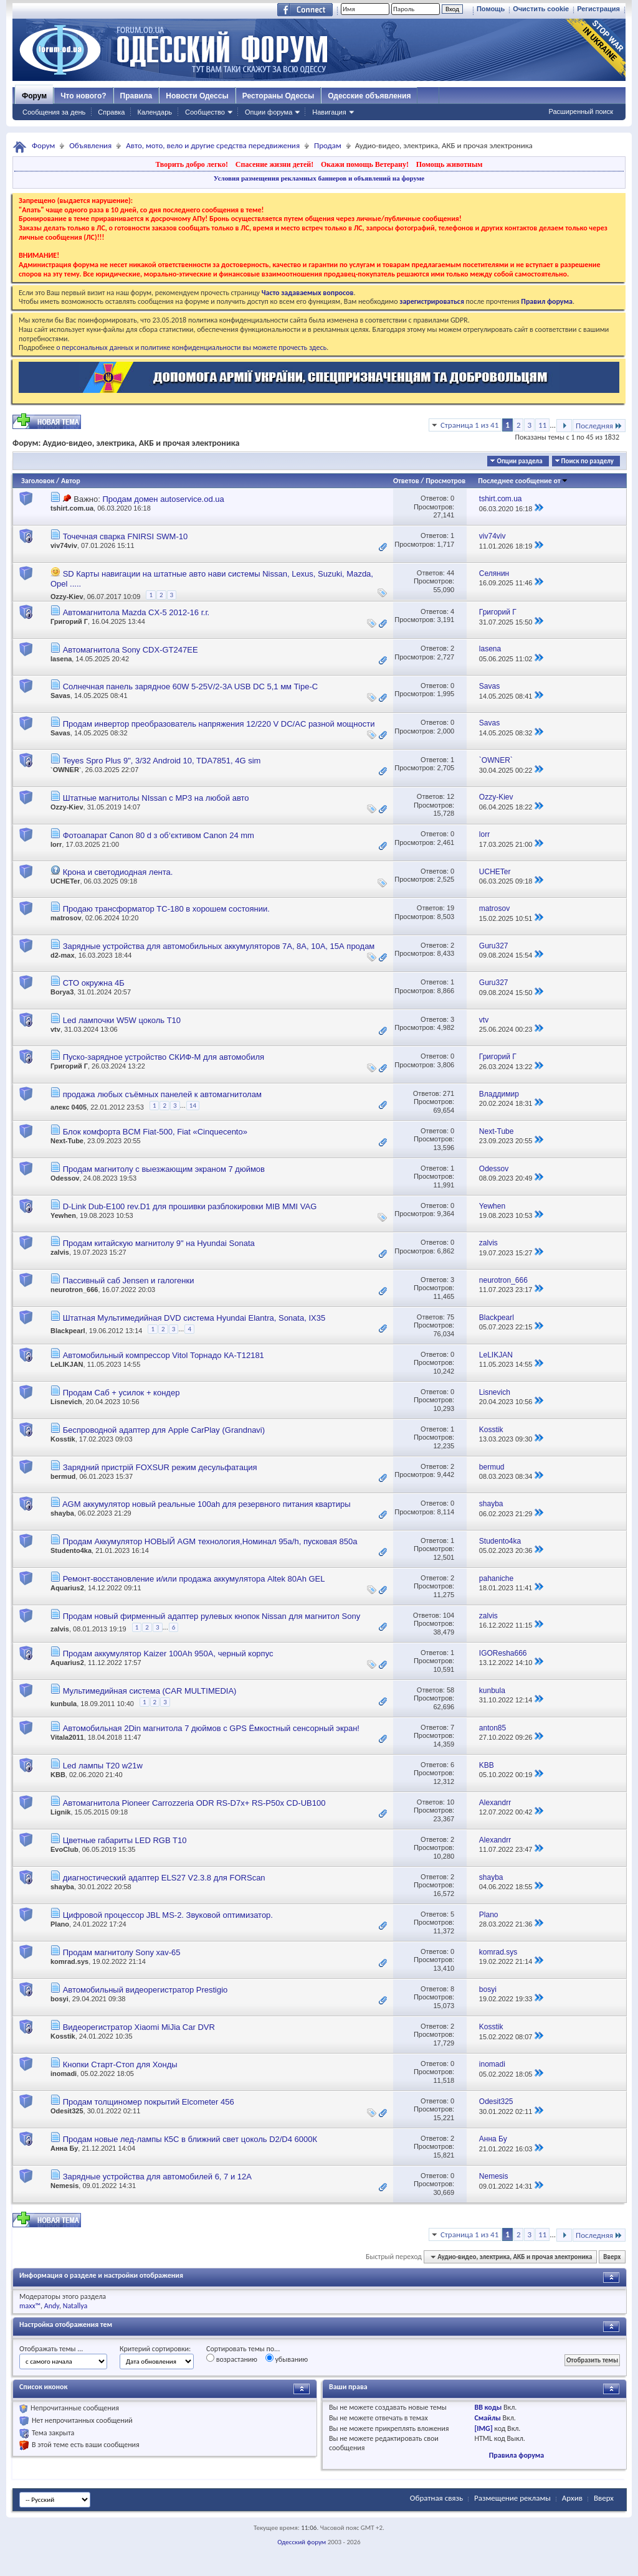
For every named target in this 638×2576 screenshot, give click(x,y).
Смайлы (487, 2417)
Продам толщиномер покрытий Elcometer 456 (148, 2102)
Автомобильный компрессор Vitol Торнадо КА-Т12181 (163, 1355)
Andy (51, 2305)
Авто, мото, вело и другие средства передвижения (213, 145)
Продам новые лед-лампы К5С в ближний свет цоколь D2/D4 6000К (190, 2139)
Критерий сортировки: (155, 2348)
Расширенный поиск (580, 111)
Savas (60, 695)
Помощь (491, 8)
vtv (55, 1029)
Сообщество (205, 112)
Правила (136, 96)
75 (450, 1317)
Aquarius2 (67, 1588)
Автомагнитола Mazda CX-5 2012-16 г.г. (136, 612)
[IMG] (483, 2428)
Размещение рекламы (512, 2498)
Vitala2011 (67, 1737)
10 (450, 1802)
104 (448, 1615)
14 (192, 1106)
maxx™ (29, 2305)
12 (450, 796)
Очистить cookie (541, 8)
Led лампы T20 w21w (103, 1765)
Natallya (75, 2305)
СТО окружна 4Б (94, 983)
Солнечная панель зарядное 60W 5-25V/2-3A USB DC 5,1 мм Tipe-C (190, 686)
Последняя (599, 425)
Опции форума (268, 112)
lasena (61, 659)
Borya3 (62, 992)
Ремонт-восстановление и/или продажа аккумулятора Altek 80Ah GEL (194, 1578)
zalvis (59, 1252)
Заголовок (37, 480)
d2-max (62, 955)
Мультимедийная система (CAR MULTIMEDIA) (150, 1691)
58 (450, 1690)
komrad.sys (69, 1961)
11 (542, 425)
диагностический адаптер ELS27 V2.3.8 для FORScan (164, 1877)
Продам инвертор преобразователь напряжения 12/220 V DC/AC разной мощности (219, 724)
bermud (62, 1476)
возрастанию (231, 2359)
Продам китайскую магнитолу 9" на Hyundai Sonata (159, 1243)
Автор (70, 480)
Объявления (90, 145)
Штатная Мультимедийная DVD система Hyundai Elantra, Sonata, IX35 (194, 1318)
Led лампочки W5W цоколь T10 (122, 1020)
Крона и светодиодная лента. (118, 872)
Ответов (406, 480)
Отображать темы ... (51, 2348)
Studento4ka (71, 1550)
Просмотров (445, 480)
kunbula (63, 1703)
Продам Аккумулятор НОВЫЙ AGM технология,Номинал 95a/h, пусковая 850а (210, 1541)
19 (450, 908)
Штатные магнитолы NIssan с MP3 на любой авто (156, 798)
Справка (111, 112)
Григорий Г (69, 621)
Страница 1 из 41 (469, 425)
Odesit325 (66, 2111)
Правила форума (516, 2455)
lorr (56, 844)
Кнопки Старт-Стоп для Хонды (120, 2064)
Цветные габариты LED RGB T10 (125, 1840)
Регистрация (598, 8)
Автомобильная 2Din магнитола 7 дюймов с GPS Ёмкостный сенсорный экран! (211, 1728)
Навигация (329, 112)
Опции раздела (519, 461)
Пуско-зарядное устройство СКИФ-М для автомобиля (164, 1057)
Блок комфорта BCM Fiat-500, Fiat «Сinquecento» (155, 1131)
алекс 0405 (68, 1107)
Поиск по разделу (587, 461)
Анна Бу (64, 2148)
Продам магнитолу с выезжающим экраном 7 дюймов (164, 1169)
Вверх (612, 2257)
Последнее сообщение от (523, 480)
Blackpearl (67, 1330)
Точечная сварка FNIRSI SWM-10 (125, 536)
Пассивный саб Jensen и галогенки (128, 1280)
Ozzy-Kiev (66, 596)
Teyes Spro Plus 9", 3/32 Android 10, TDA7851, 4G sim (161, 760)
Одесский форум (301, 2542)
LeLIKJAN (66, 1364)
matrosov (66, 918)
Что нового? (83, 96)
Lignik (60, 1812)
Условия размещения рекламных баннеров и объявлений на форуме (319, 178)
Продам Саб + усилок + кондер (121, 1392)
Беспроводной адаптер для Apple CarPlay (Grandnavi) (164, 1430)
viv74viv (63, 545)
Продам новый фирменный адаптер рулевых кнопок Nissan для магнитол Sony (212, 1616)
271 (448, 1093)
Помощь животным (449, 164)
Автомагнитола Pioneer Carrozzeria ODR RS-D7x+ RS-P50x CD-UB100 (194, 1803)
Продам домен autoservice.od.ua (163, 499)
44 (450, 573)
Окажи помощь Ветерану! (365, 164)
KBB (57, 1774)
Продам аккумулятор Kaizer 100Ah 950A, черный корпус (168, 1653)
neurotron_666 (74, 1289)
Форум (34, 96)
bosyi (59, 1999)
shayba (62, 1513)
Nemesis (64, 2185)
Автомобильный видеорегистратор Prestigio (145, 1989)
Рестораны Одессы (278, 96)
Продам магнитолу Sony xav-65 (122, 1952)
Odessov (64, 1178)
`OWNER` (66, 769)
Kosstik (62, 1439)
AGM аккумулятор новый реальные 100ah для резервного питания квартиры (206, 1504)
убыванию (286, 2359)
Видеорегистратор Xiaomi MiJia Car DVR (139, 2027)
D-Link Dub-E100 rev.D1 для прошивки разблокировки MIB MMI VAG (190, 1206)
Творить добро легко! (191, 164)
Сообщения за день (53, 112)
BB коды (488, 2407)
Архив (572, 2498)
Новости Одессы (197, 96)
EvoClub (64, 1849)
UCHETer (65, 881)
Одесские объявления (369, 96)
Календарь (154, 112)
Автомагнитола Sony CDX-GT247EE (130, 649)
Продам (327, 145)
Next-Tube (66, 1140)
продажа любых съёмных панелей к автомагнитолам (162, 1094)
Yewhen (63, 1215)
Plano (59, 1924)
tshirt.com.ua (71, 508)
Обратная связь (436, 2498)
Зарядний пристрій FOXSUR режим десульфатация (160, 1467)
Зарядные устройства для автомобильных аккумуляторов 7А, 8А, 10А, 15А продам (219, 946)
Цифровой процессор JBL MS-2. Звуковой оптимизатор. (168, 1915)
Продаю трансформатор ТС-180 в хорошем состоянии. (166, 908)
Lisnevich (66, 1401)
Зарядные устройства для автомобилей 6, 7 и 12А (157, 2176)
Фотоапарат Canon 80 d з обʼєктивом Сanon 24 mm (158, 835)
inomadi (63, 2073)
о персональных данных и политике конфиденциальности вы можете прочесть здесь (191, 347)
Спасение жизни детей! (274, 164)
